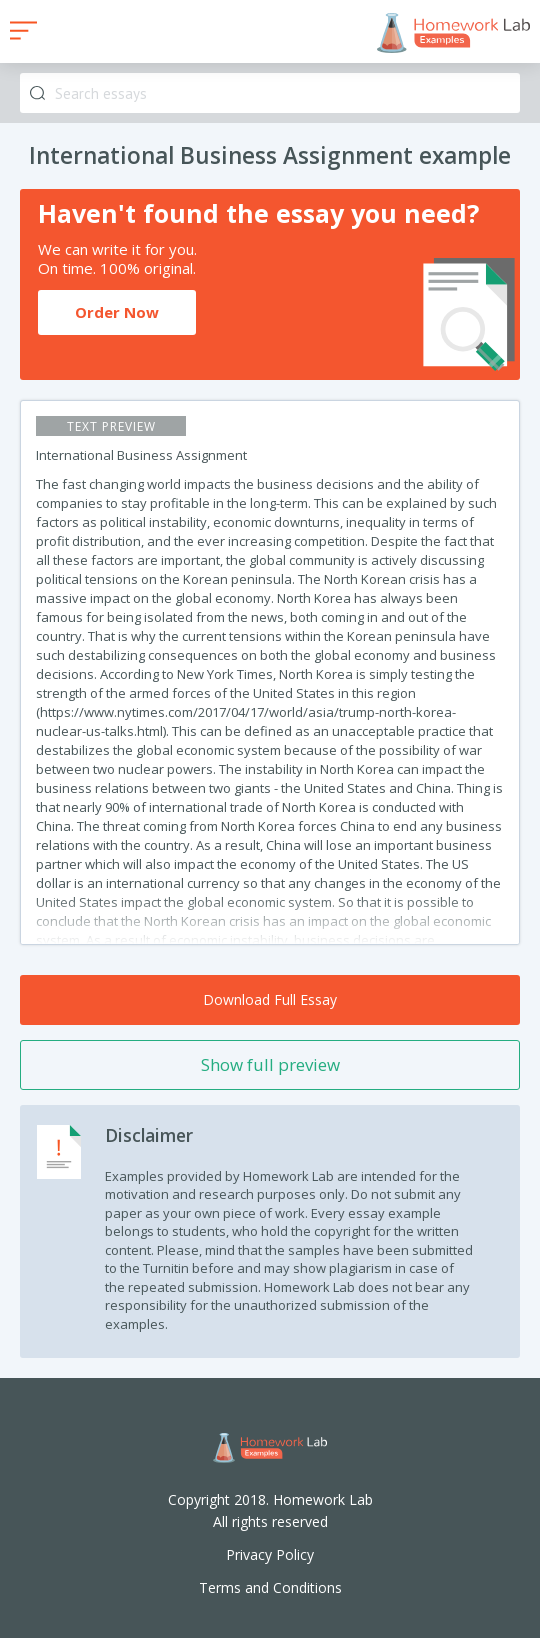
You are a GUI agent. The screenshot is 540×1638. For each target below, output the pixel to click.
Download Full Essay (270, 999)
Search (37, 93)
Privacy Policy (270, 1554)
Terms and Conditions (270, 1587)
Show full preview (270, 1064)
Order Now (117, 312)
